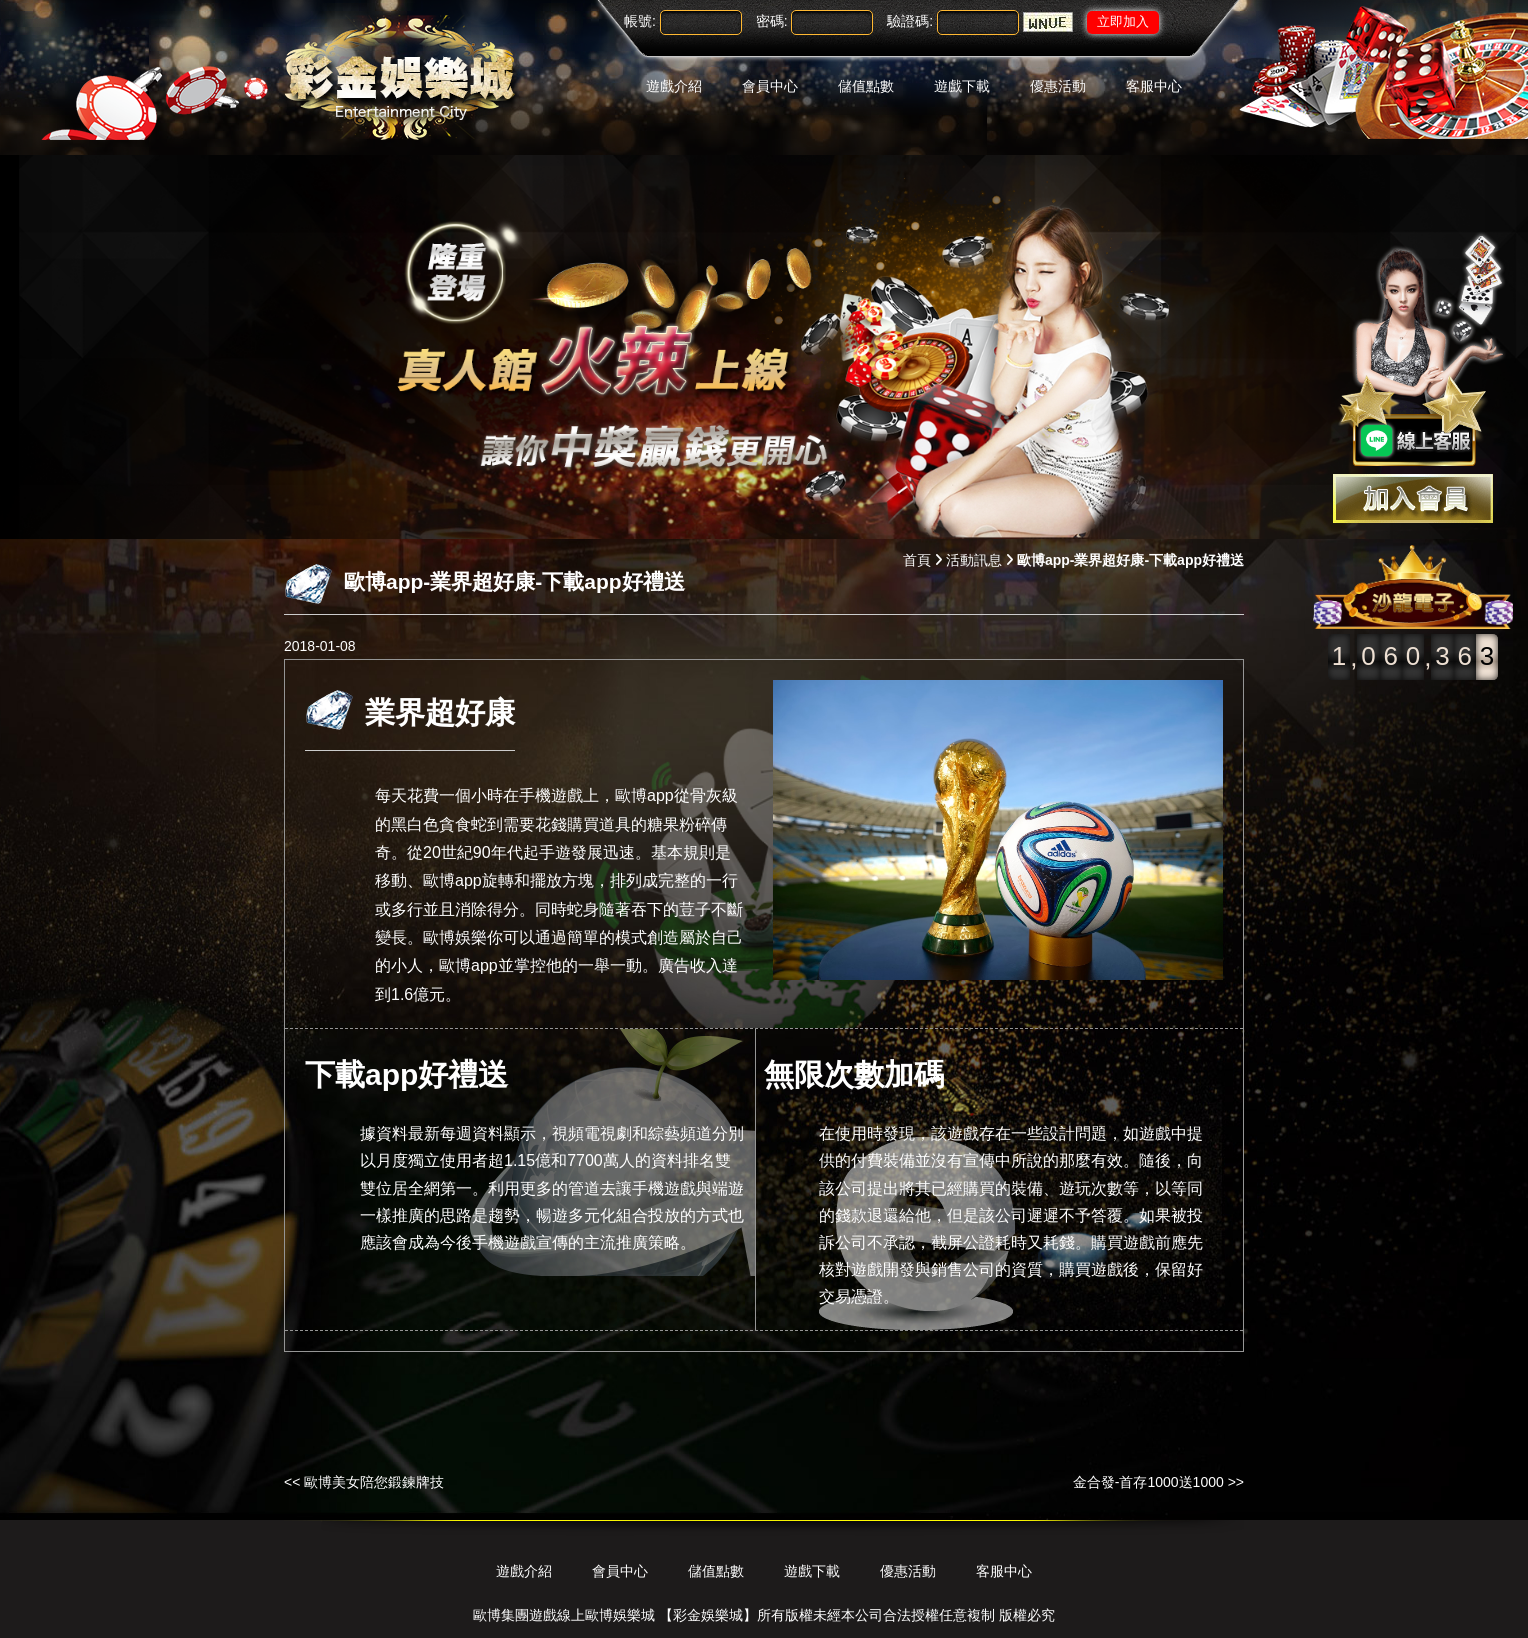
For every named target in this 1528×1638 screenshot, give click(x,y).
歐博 (439, 881)
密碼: (772, 21)
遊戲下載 (962, 86)
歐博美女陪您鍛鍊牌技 (374, 1482)
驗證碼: (910, 21)
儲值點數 (866, 86)
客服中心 (1154, 86)
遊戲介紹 (674, 86)
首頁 (917, 560)
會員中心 (770, 86)
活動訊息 (974, 560)
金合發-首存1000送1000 (1148, 1482)
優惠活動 (1058, 86)
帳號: (640, 21)
